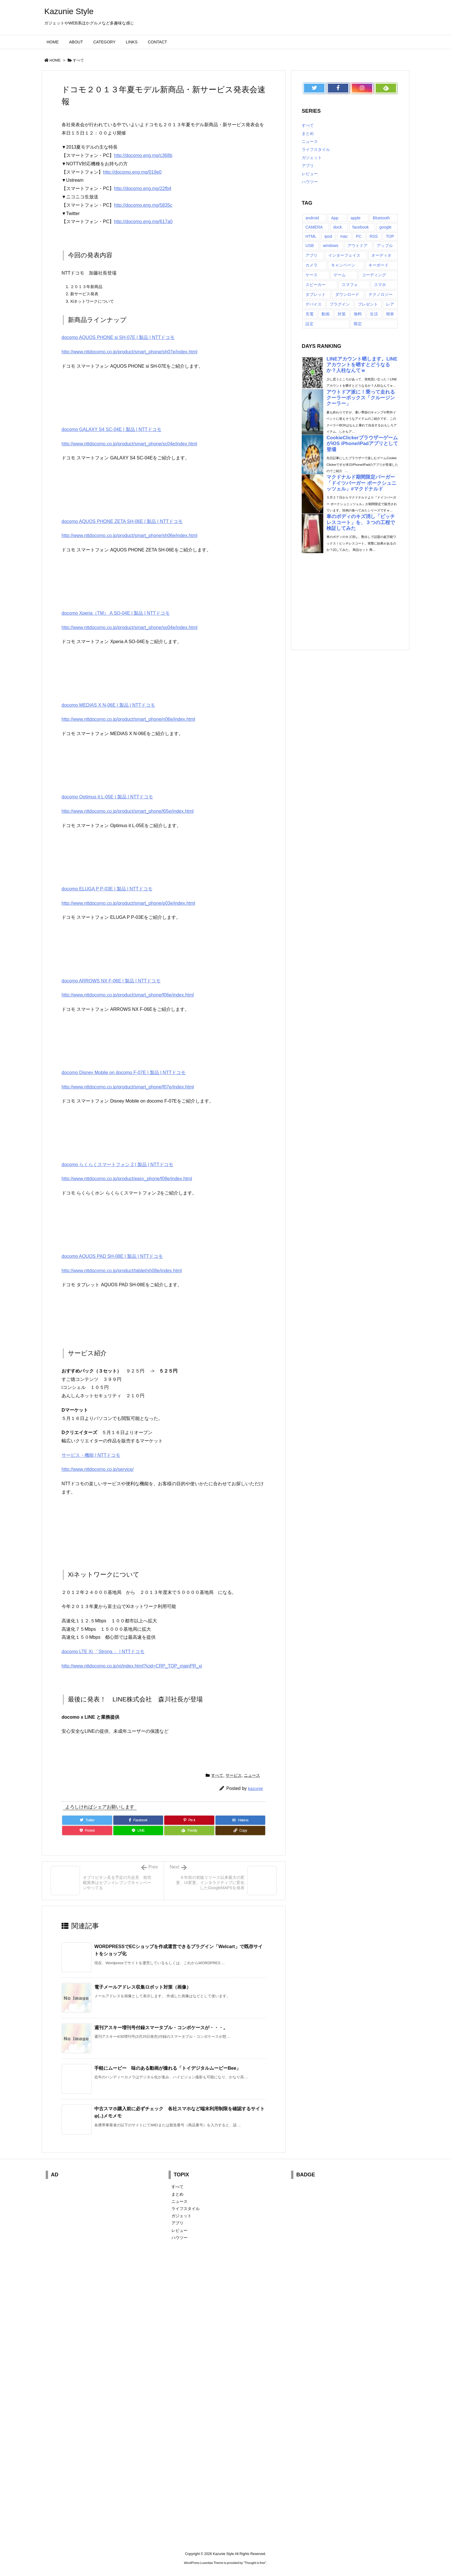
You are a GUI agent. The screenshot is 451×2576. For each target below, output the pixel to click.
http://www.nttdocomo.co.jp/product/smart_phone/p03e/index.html (128, 903)
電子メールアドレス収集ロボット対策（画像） (142, 1987)
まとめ (308, 133)
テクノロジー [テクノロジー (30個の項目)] (380, 294)
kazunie (255, 1788)
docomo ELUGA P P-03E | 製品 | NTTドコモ (107, 888)
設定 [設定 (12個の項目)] (309, 323)
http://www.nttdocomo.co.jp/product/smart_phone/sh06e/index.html (129, 535)
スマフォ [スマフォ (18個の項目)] (350, 284)
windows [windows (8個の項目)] (331, 245)
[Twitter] (87, 1820)
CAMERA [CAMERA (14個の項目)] (314, 227)
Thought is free (254, 2562)
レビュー (310, 173)
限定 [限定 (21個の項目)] (358, 323)
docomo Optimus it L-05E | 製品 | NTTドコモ (107, 796)
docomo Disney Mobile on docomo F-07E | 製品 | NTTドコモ (124, 1072)
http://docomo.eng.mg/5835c (143, 205)
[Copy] (240, 1830)
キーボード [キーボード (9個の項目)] (378, 265)
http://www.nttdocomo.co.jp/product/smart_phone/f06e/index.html (128, 994)
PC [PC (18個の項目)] (358, 236)
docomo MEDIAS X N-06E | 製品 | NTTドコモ (108, 705)
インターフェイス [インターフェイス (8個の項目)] (344, 255)
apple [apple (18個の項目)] (355, 218)
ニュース (252, 1775)
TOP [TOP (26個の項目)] (390, 236)
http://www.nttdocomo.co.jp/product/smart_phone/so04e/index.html (129, 627)
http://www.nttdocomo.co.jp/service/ (98, 1469)
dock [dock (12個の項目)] (337, 227)
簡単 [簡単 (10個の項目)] (390, 314)
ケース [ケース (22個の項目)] (311, 275)
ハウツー (310, 181)
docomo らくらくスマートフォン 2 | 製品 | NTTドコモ (117, 1164)
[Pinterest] (189, 1820)
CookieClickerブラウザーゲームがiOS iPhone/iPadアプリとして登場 (362, 443)
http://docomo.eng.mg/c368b (143, 155)
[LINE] (138, 1830)
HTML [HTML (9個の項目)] (310, 236)
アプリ (308, 165)
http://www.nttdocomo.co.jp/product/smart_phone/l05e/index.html (128, 811)
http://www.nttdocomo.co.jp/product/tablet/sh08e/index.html (122, 1270)
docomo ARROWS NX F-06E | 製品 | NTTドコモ (111, 980)
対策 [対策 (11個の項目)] (342, 314)
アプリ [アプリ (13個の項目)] (311, 255)
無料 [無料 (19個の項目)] (358, 314)
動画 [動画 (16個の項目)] (326, 314)
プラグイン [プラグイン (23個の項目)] (340, 304)
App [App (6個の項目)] (334, 218)
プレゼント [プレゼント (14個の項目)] (368, 304)
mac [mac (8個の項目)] (344, 236)
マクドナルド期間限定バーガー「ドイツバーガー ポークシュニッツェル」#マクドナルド (361, 482)
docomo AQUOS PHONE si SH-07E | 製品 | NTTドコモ (118, 337)
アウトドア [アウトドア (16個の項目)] (357, 245)
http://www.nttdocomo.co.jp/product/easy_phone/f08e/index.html (127, 1178)
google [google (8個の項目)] (385, 227)
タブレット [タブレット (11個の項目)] (315, 294)
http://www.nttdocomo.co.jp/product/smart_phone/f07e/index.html (128, 1086)
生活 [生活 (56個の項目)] (374, 314)
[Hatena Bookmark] (240, 1820)
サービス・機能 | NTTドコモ (91, 1455)
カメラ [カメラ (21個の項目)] (311, 265)
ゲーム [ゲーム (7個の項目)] (340, 275)
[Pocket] (87, 1830)
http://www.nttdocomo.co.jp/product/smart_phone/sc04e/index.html (129, 443)
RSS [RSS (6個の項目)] (374, 236)
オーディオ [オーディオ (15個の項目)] (381, 255)
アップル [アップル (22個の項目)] (385, 245)
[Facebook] (138, 1820)
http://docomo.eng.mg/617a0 (143, 221)
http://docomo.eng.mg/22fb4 (142, 188)
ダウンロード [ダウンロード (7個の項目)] (347, 294)
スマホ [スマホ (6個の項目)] (380, 284)
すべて (78, 60)
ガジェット (312, 157)
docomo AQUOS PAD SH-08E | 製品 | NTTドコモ (112, 1256)
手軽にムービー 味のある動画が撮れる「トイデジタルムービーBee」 (167, 2068)
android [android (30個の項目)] (312, 218)
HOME (55, 60)
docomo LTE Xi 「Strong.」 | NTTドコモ (103, 1651)
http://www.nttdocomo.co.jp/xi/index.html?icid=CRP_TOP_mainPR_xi (132, 1665)
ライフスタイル (316, 149)
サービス (234, 1775)
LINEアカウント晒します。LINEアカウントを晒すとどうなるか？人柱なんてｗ (361, 364)
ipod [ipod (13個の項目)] (328, 236)
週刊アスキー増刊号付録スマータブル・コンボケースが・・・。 (161, 2027)
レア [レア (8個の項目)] (390, 304)
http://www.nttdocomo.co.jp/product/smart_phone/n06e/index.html (128, 719)
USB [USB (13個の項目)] (309, 245)
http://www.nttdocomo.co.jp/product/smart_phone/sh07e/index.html (129, 351)
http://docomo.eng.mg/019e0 (132, 172)
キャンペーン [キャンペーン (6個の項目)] (343, 265)
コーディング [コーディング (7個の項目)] (374, 275)
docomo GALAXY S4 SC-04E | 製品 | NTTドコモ (111, 429)
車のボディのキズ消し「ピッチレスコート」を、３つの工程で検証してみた (360, 522)
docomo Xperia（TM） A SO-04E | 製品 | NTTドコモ (116, 613)
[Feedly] (189, 1830)
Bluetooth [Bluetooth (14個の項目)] (381, 218)
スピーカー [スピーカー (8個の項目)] (315, 284)
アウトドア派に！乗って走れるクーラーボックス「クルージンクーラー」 (360, 397)
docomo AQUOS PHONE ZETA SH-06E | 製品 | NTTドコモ (122, 521)
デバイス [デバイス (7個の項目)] (313, 304)
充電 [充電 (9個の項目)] (309, 314)
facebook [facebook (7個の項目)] (360, 227)
